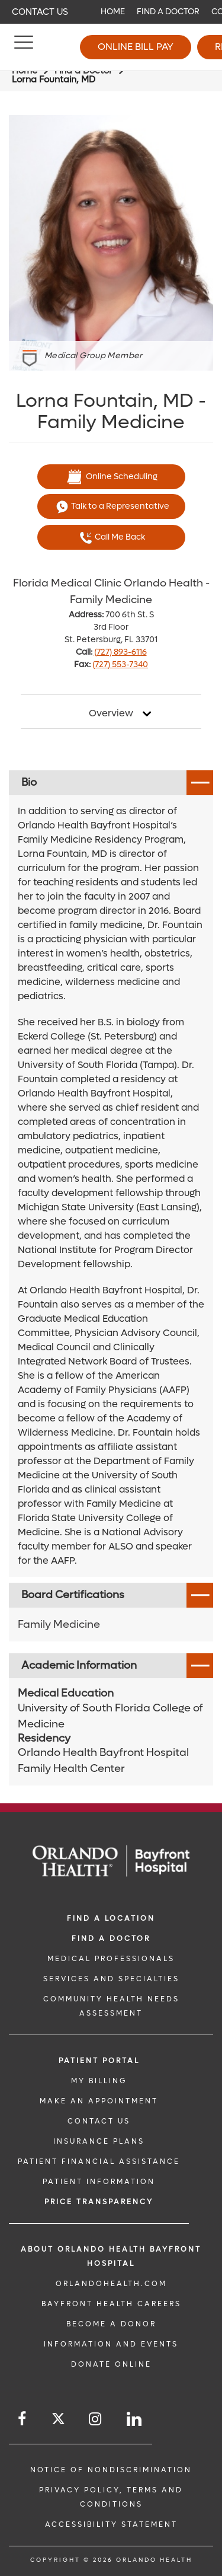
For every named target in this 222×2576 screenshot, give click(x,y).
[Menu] (24, 47)
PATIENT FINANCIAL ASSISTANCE (99, 2161)
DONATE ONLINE (111, 2364)
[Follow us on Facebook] (23, 2419)
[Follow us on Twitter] (58, 2420)
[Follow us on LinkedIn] (135, 2419)
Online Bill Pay (135, 46)
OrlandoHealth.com (111, 2283)
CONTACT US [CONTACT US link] (98, 2121)
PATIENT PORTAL (99, 2060)
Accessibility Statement (111, 2524)
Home (113, 11)
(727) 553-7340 (120, 664)
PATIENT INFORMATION (99, 2181)
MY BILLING (99, 2081)
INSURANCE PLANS (98, 2141)
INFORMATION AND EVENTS (111, 2344)
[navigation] (111, 12)
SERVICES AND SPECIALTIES (111, 1979)
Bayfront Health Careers (111, 2304)
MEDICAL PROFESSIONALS (111, 1958)
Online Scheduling (111, 477)
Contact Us (40, 12)
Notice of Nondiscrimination (111, 2470)
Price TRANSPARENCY (98, 2202)
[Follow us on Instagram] (96, 2419)
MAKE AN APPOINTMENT (99, 2101)
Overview (111, 713)
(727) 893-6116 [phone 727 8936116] (120, 652)
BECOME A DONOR (111, 2324)
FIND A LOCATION (111, 1918)
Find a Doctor (168, 11)
